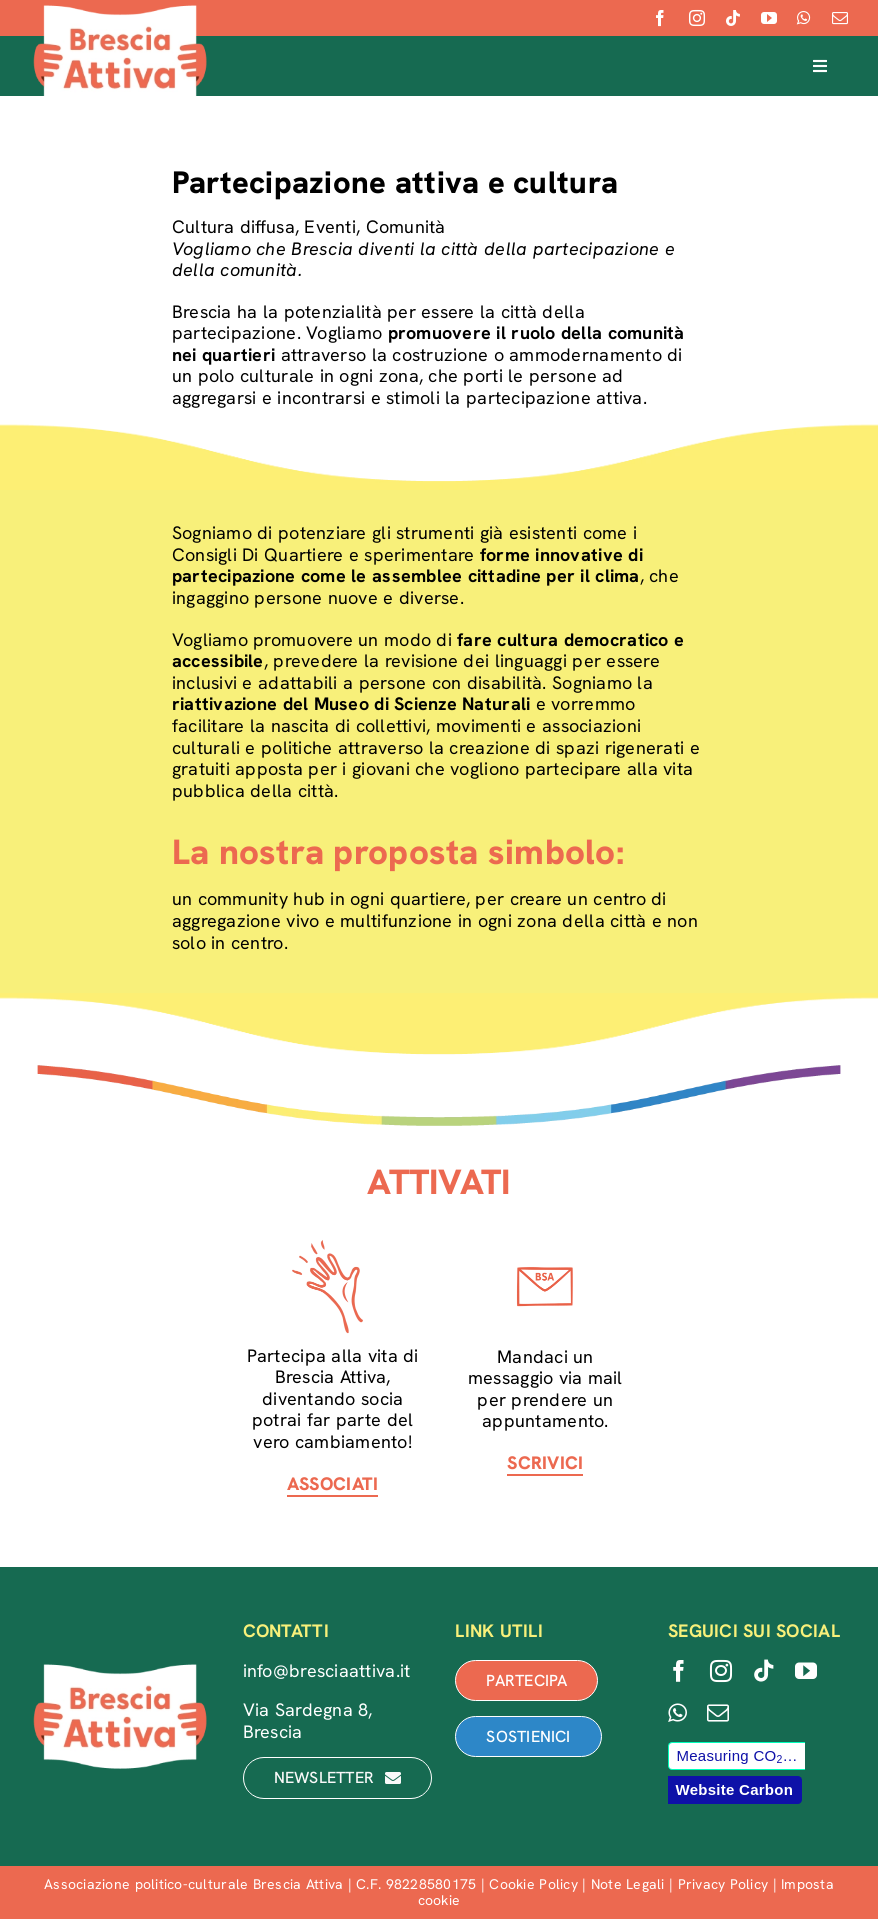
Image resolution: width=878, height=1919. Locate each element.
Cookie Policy (533, 1884)
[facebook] (660, 18)
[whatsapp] (804, 18)
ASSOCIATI (332, 1483)
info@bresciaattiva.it (327, 1670)
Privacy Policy (723, 1884)
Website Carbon (734, 1789)
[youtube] (769, 18)
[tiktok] (733, 18)
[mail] (840, 18)
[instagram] (697, 18)
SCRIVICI (545, 1462)
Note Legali (628, 1884)
